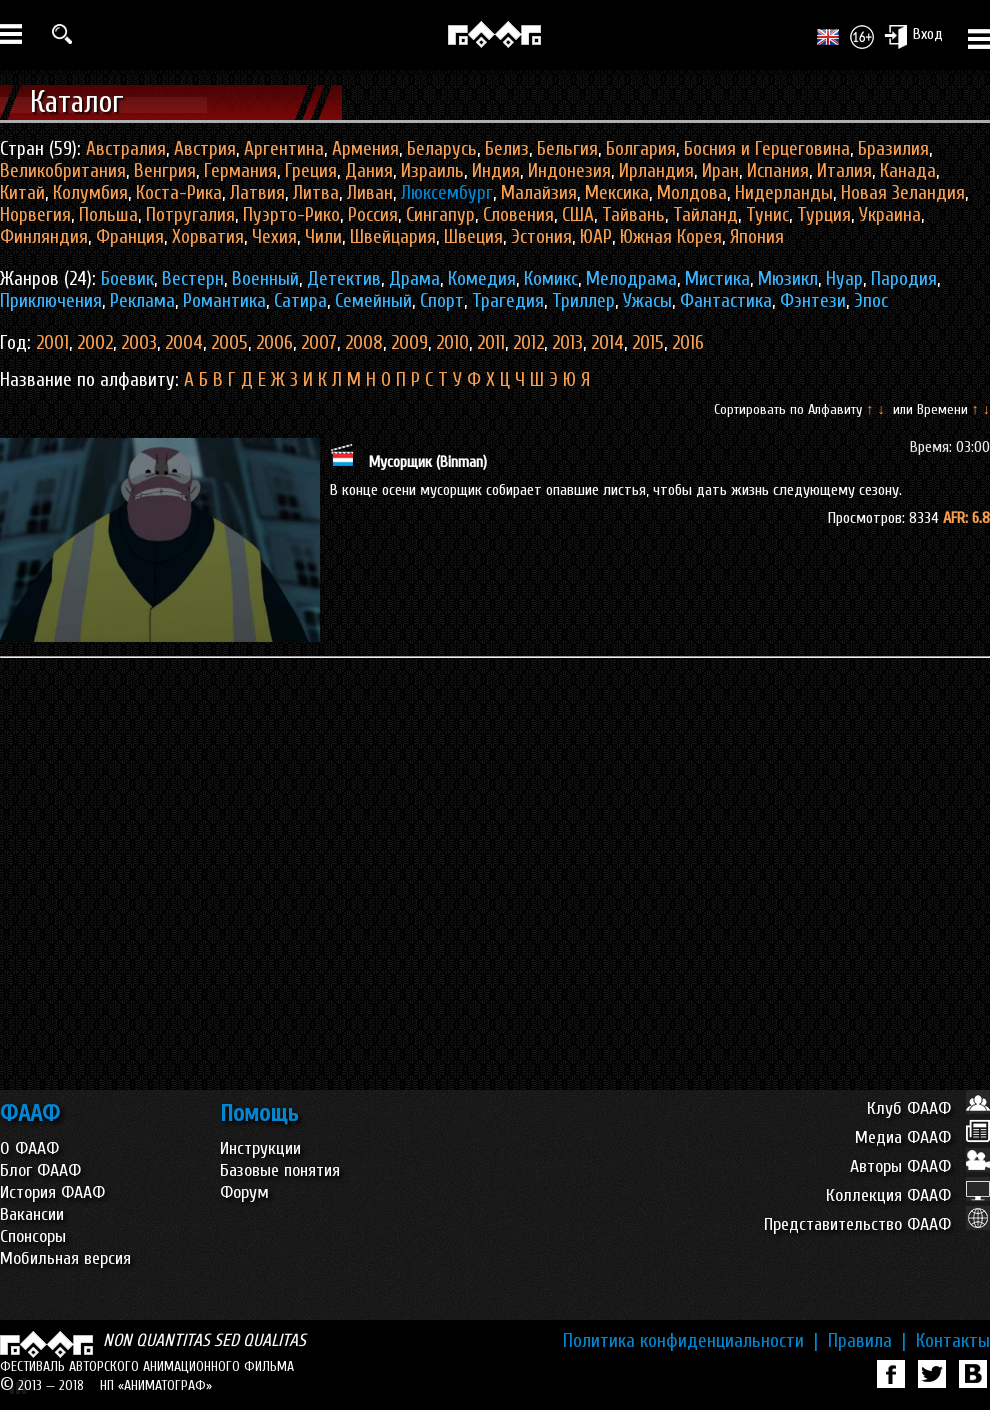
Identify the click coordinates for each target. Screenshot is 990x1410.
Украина (890, 215)
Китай (22, 193)
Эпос (871, 301)
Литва (316, 193)
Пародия (904, 279)
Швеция (473, 237)
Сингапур (440, 215)
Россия (373, 215)
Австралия (126, 149)
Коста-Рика (179, 193)
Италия (844, 171)
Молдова (692, 193)
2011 (491, 343)
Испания (778, 171)
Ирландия (656, 171)
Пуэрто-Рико (291, 215)
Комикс (551, 279)
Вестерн (193, 279)
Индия (496, 171)
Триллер (583, 301)
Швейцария (393, 237)
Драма (414, 279)
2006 (274, 343)
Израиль (432, 171)
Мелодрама (631, 279)
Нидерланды (784, 193)
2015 (648, 343)
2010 (452, 343)
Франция (130, 237)
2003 (139, 343)
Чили (323, 237)
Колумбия (90, 193)
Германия (240, 171)
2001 (52, 343)
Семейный (373, 301)
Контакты (953, 1341)
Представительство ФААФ (877, 1224)
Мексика (617, 193)
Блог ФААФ (40, 1170)
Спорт (442, 301)
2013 (567, 343)
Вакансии (32, 1214)
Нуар (844, 279)
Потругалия (190, 215)
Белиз (507, 149)
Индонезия (569, 171)
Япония (757, 237)
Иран (720, 171)
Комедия (482, 279)
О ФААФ (29, 1148)
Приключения (51, 301)
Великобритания (63, 171)
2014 (607, 343)
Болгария (641, 149)
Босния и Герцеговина (767, 149)
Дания (369, 171)
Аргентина (284, 149)
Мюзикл (788, 279)
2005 (229, 343)
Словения (518, 215)
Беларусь (442, 149)
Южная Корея (671, 237)
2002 (95, 343)
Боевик (127, 279)
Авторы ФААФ (920, 1166)
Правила (867, 1341)
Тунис (767, 215)
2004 (184, 343)
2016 (688, 343)
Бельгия (567, 149)
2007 (319, 343)
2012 (528, 343)
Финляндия (44, 237)
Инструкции (260, 1148)
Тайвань (633, 215)
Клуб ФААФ (928, 1108)
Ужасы (647, 301)
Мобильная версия (65, 1258)
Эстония (541, 237)
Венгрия (165, 171)
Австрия (205, 149)
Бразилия (893, 149)
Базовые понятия (280, 1170)
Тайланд (705, 215)
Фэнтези (813, 301)
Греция (311, 171)
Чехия (274, 237)
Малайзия (539, 193)
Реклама (142, 301)
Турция (824, 215)
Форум (244, 1192)
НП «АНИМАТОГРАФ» (156, 1385)
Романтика (224, 301)
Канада (908, 171)
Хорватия (208, 237)
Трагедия (508, 301)
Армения (365, 149)
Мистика (717, 279)
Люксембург (447, 193)
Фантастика (726, 301)
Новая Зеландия (903, 193)
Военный (265, 279)
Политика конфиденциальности (690, 1341)
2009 (409, 343)
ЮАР (596, 237)
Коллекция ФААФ (908, 1195)
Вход (913, 36)
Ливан (370, 193)
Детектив (344, 279)
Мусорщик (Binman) (427, 462)
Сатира (300, 301)
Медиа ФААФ (922, 1137)
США (578, 215)
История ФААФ (52, 1192)
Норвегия (35, 215)
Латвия (257, 193)
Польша (108, 215)
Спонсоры (33, 1236)
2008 (364, 343)
